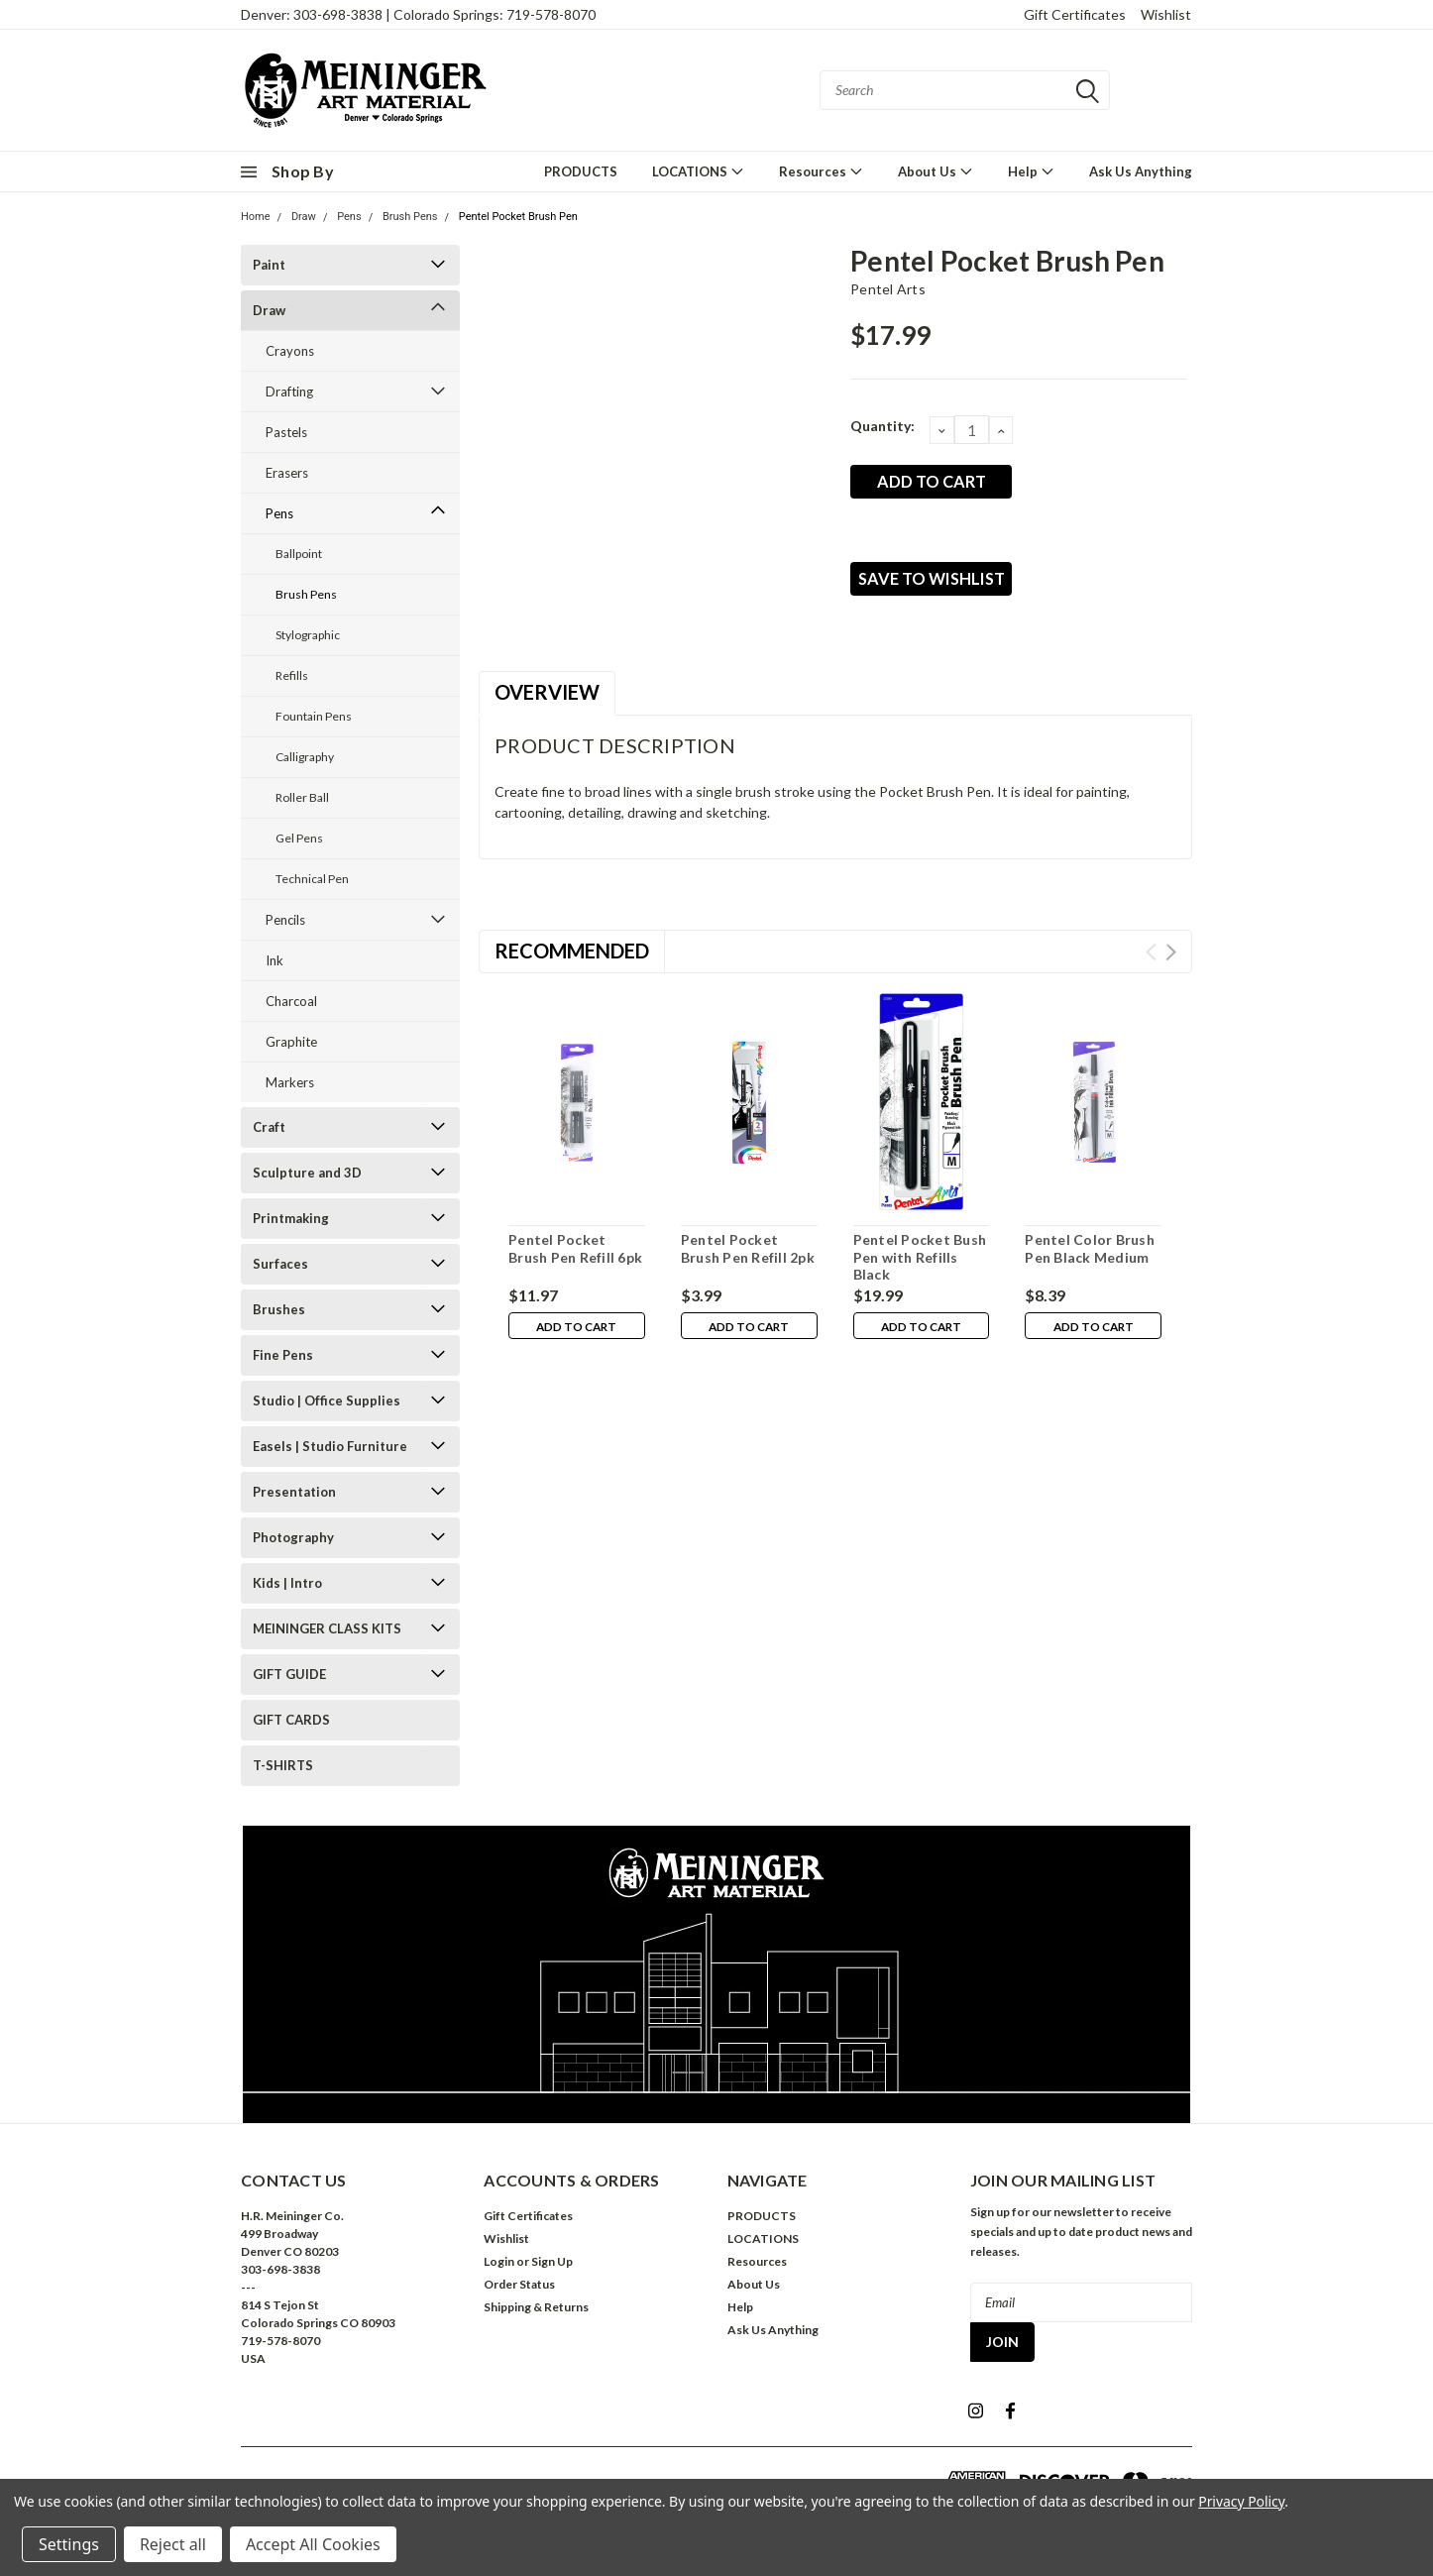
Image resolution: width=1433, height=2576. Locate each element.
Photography (293, 1537)
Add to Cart (576, 1331)
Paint (269, 265)
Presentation (294, 1492)
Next (1170, 955)
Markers (290, 1082)
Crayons (290, 351)
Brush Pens (410, 216)
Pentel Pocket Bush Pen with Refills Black (920, 1260)
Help (1031, 171)
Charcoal (291, 1001)
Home (256, 216)
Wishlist (1166, 14)
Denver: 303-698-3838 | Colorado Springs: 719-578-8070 (418, 14)
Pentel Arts (888, 288)
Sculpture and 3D (307, 1172)
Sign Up (552, 2261)
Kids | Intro (287, 1583)
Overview (547, 695)
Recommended (572, 953)
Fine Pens (283, 1355)
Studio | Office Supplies (326, 1400)
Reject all (173, 2544)
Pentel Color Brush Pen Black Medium (1090, 1251)
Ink (274, 960)
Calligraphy (305, 756)
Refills (292, 675)
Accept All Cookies (313, 2544)
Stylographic (308, 634)
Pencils (285, 920)
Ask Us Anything (1140, 171)
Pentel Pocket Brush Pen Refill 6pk (575, 1251)
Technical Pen (312, 878)
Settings (69, 2544)
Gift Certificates (1075, 14)
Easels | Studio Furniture (330, 1446)
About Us (935, 171)
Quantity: (882, 425)
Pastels (286, 432)
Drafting (289, 391)
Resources (821, 171)
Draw (303, 216)
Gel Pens (299, 838)
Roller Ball (302, 797)
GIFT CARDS (291, 1720)
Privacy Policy (1241, 2501)
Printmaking (291, 1218)
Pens (349, 216)
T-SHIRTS (283, 1765)
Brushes (279, 1309)
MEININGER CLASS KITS (327, 1628)
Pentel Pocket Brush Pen (518, 216)
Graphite (291, 1042)
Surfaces (280, 1264)
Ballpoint (299, 553)
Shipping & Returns (536, 2306)
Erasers (287, 473)
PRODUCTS (580, 171)
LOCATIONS (698, 171)
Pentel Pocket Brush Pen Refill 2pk (748, 1251)
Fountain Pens (314, 716)
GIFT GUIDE (289, 1674)
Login (499, 2261)
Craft (269, 1127)
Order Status (519, 2284)
